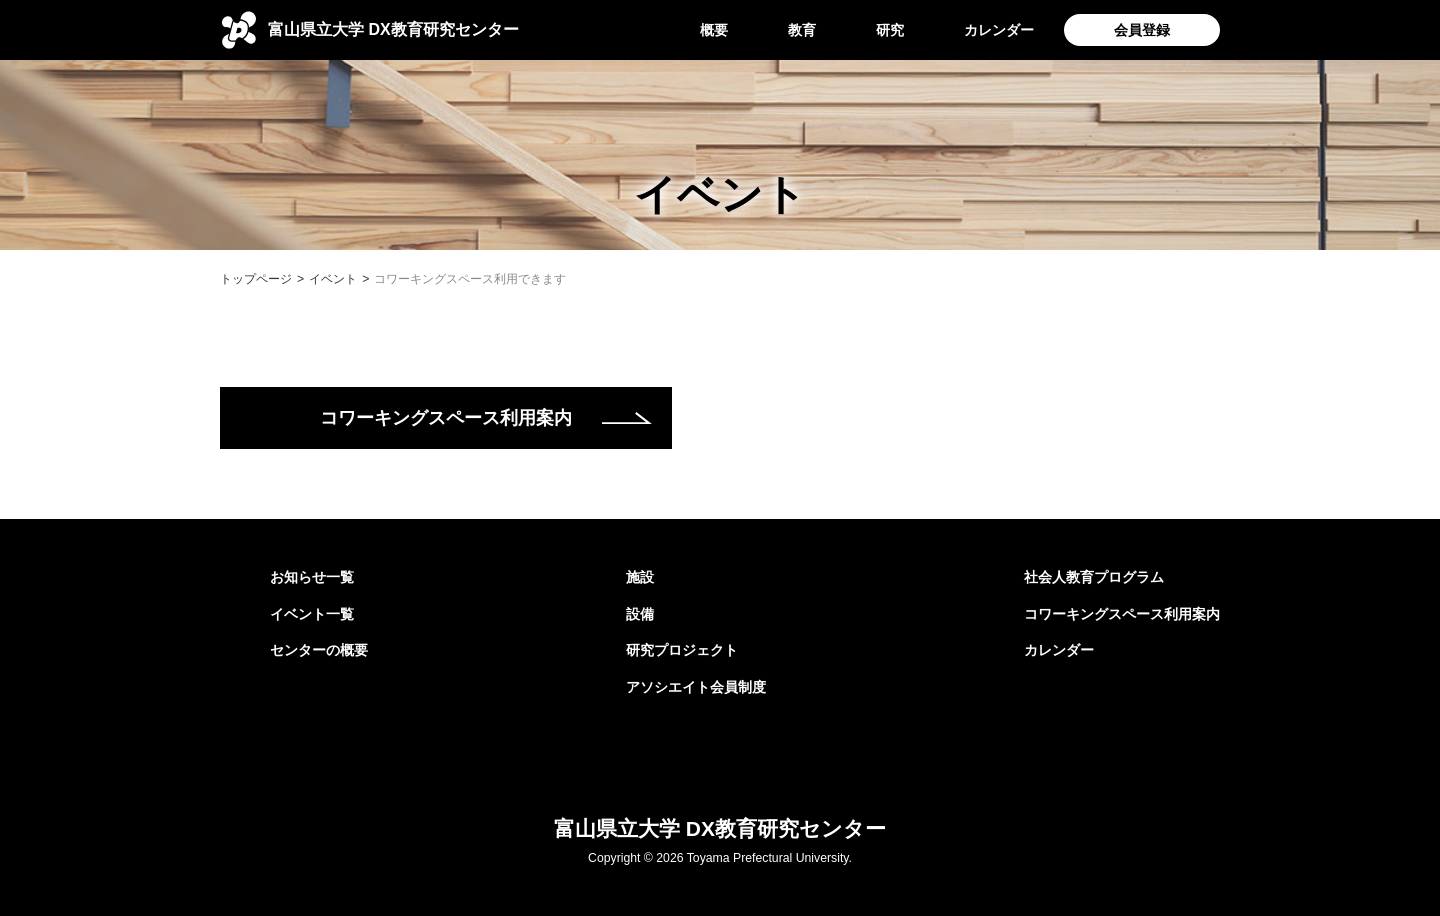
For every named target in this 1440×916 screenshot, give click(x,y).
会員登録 (1142, 30)
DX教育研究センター (393, 29)
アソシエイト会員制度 (696, 687)
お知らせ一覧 (312, 577)
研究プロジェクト (682, 650)
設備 (640, 614)
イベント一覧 (312, 614)
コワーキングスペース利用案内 (446, 417)
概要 (714, 30)
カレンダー (999, 30)
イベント (333, 279)
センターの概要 (319, 650)
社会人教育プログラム (1094, 577)
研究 (890, 30)
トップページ (256, 279)
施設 (640, 577)
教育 (802, 30)
